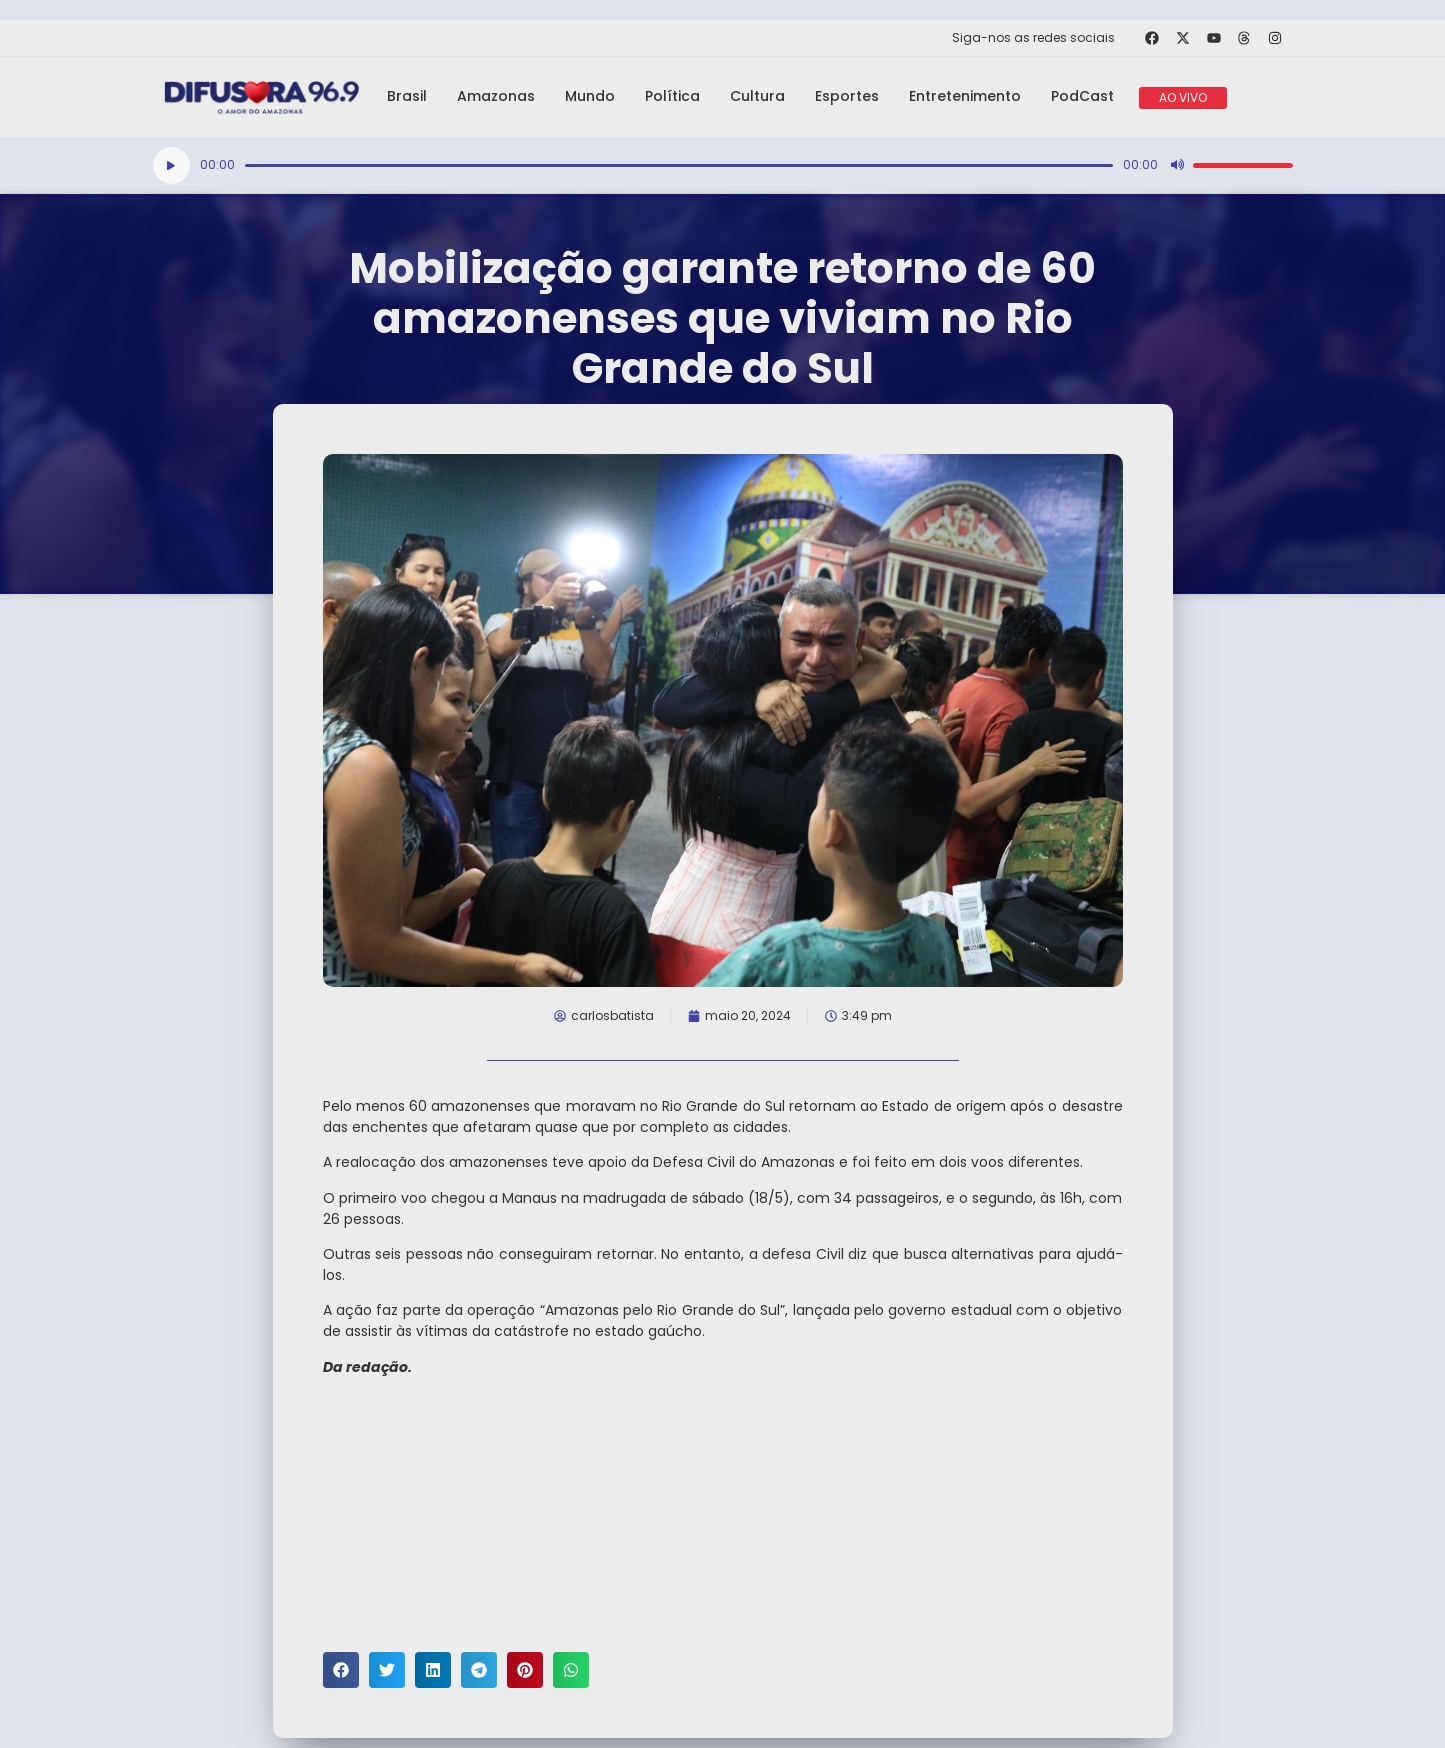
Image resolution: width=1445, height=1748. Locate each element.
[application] (723, 165)
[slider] (679, 165)
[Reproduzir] (171, 165)
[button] (341, 1670)
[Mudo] (1177, 165)
